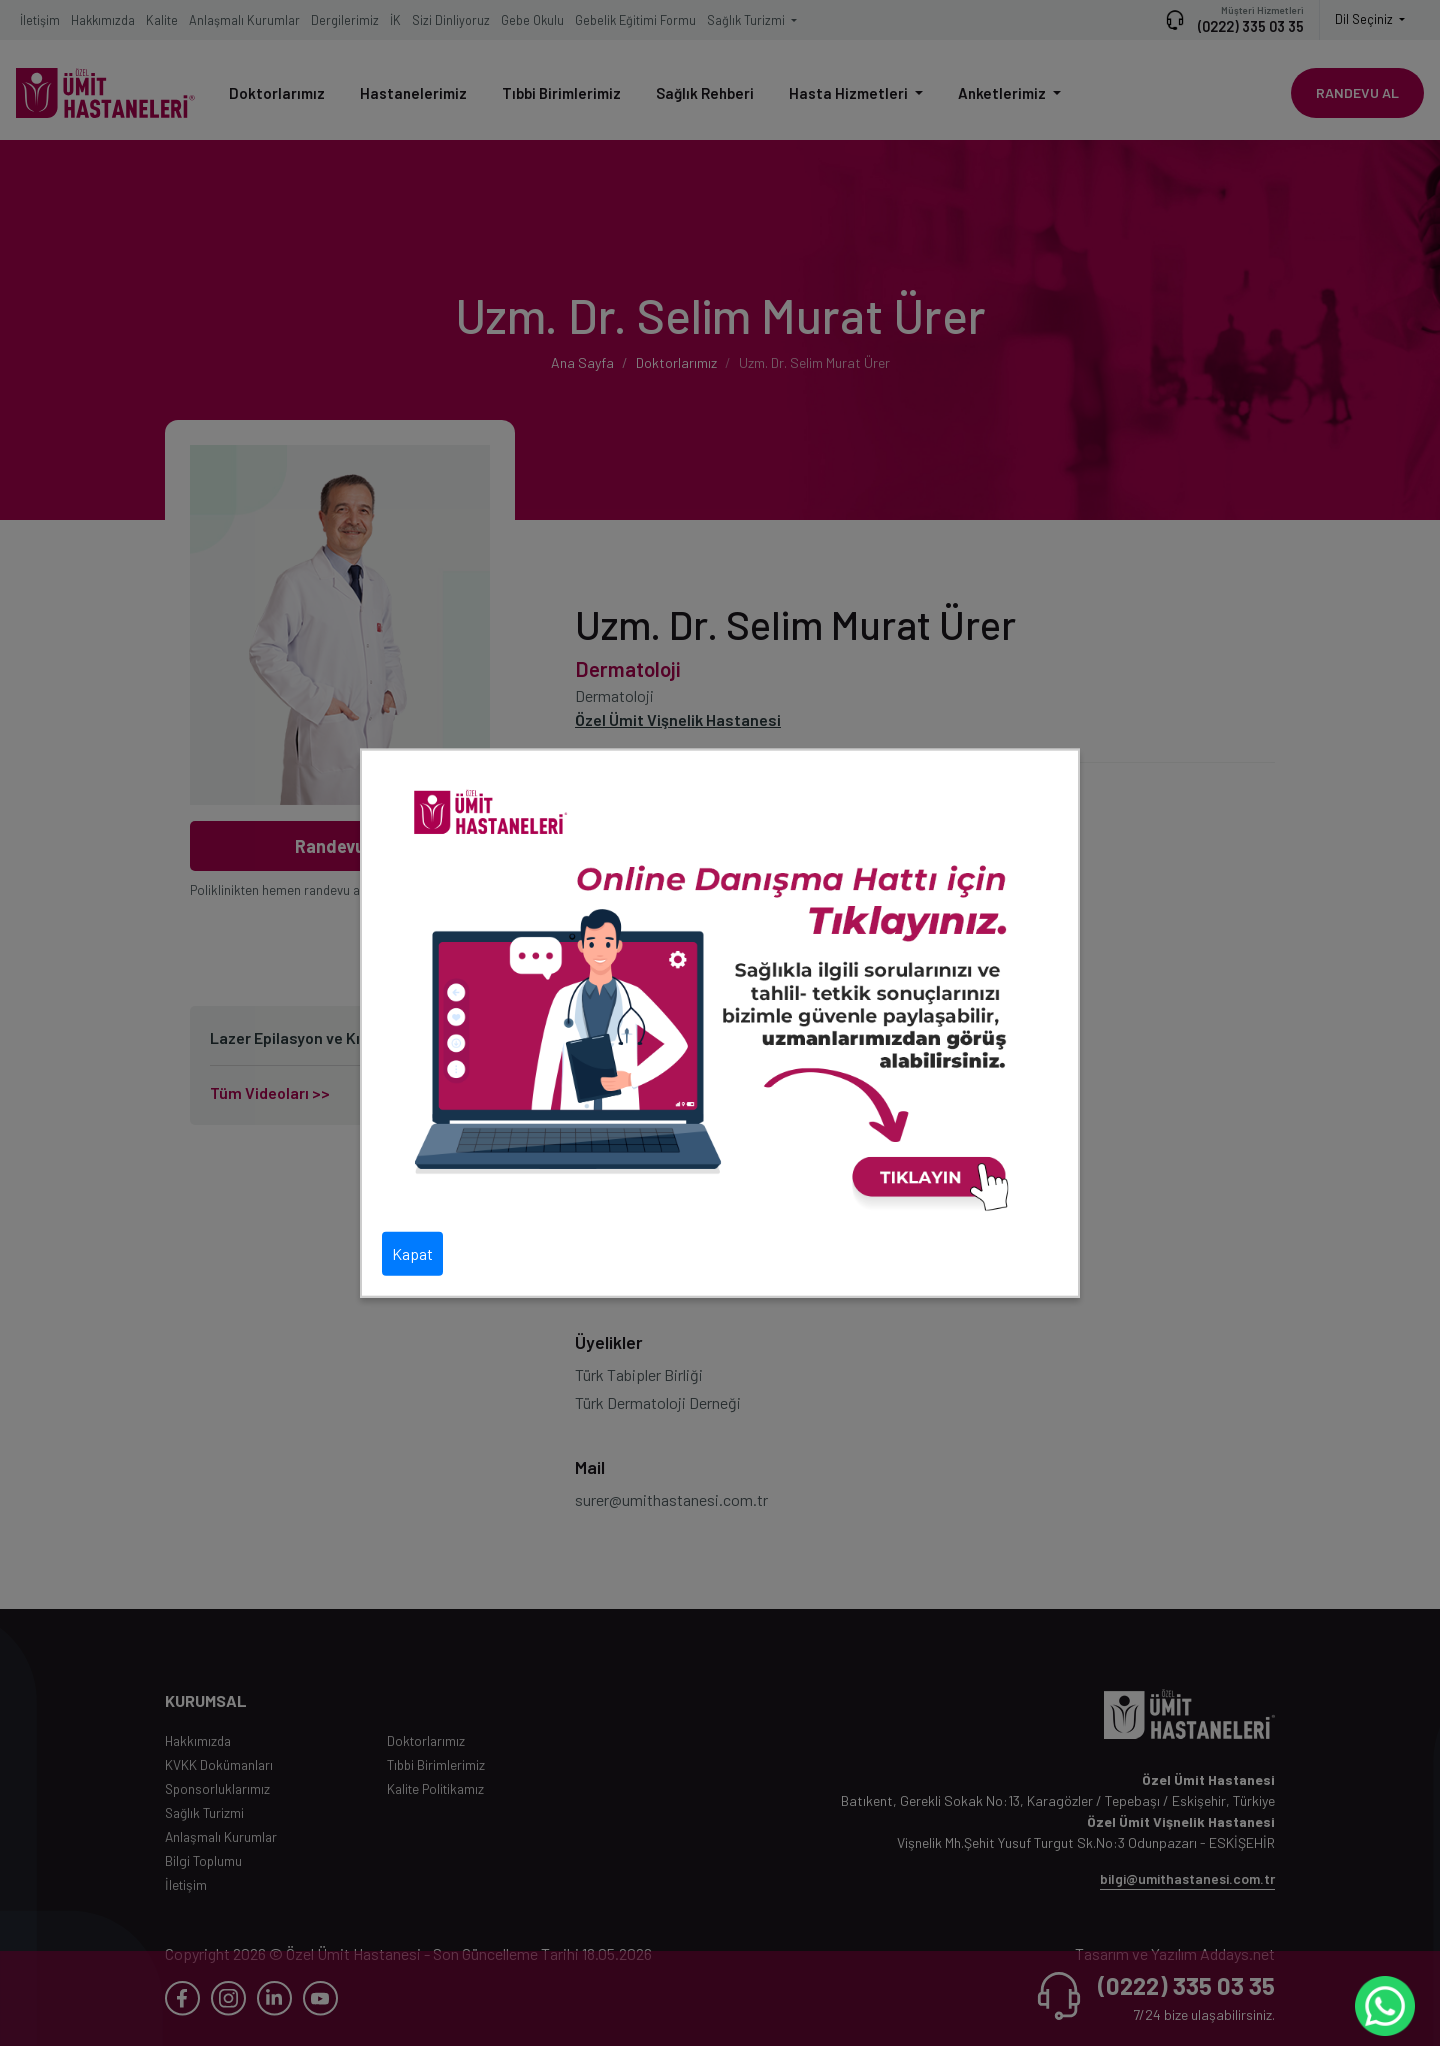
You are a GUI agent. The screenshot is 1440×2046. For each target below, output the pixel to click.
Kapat (412, 1252)
